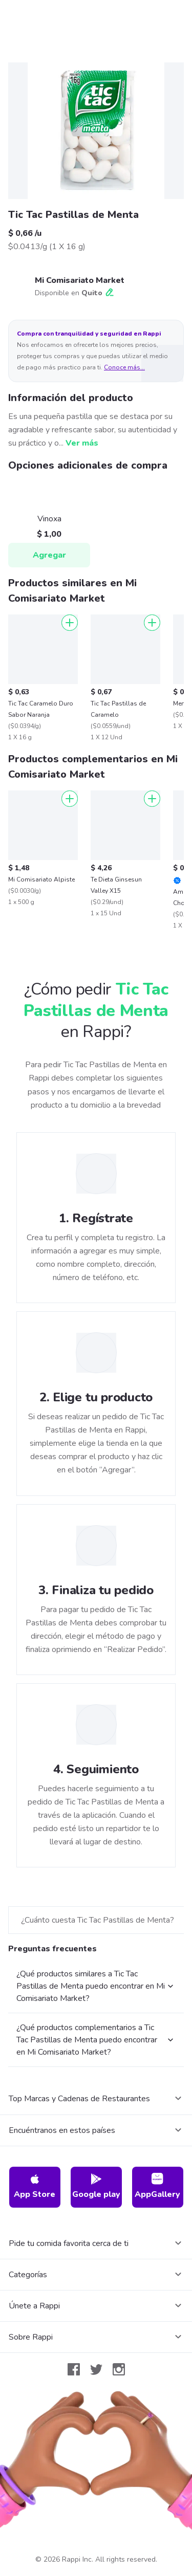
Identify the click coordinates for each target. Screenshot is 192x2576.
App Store (34, 2186)
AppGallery (157, 2186)
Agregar (49, 555)
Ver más (82, 443)
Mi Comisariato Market (79, 280)
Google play (96, 2186)
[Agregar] (69, 622)
